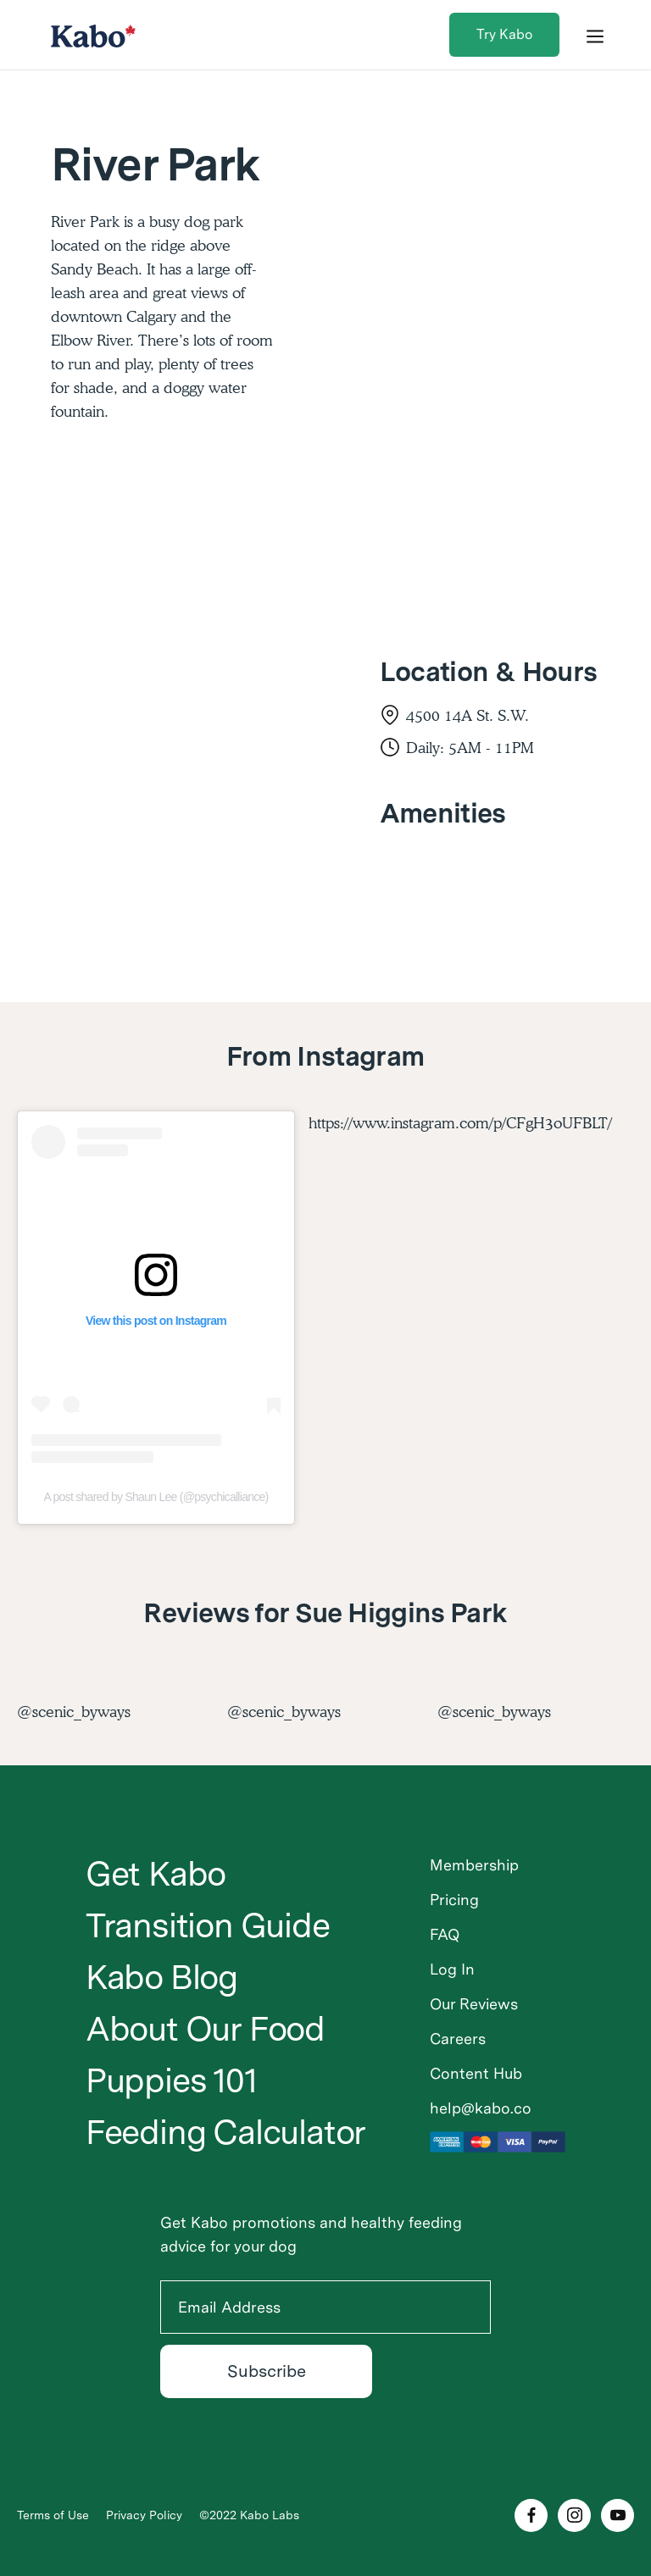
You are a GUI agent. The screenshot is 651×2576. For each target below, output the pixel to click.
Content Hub (476, 2073)
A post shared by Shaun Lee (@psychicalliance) (155, 1497)
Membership (474, 1865)
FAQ (444, 1934)
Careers (458, 2038)
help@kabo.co (480, 2108)
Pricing (454, 1899)
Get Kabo (155, 1873)
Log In (452, 1969)
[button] (595, 34)
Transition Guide (208, 1925)
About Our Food (205, 2028)
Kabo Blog (161, 1977)
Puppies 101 (171, 2080)
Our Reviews (474, 2004)
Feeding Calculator (225, 2132)
